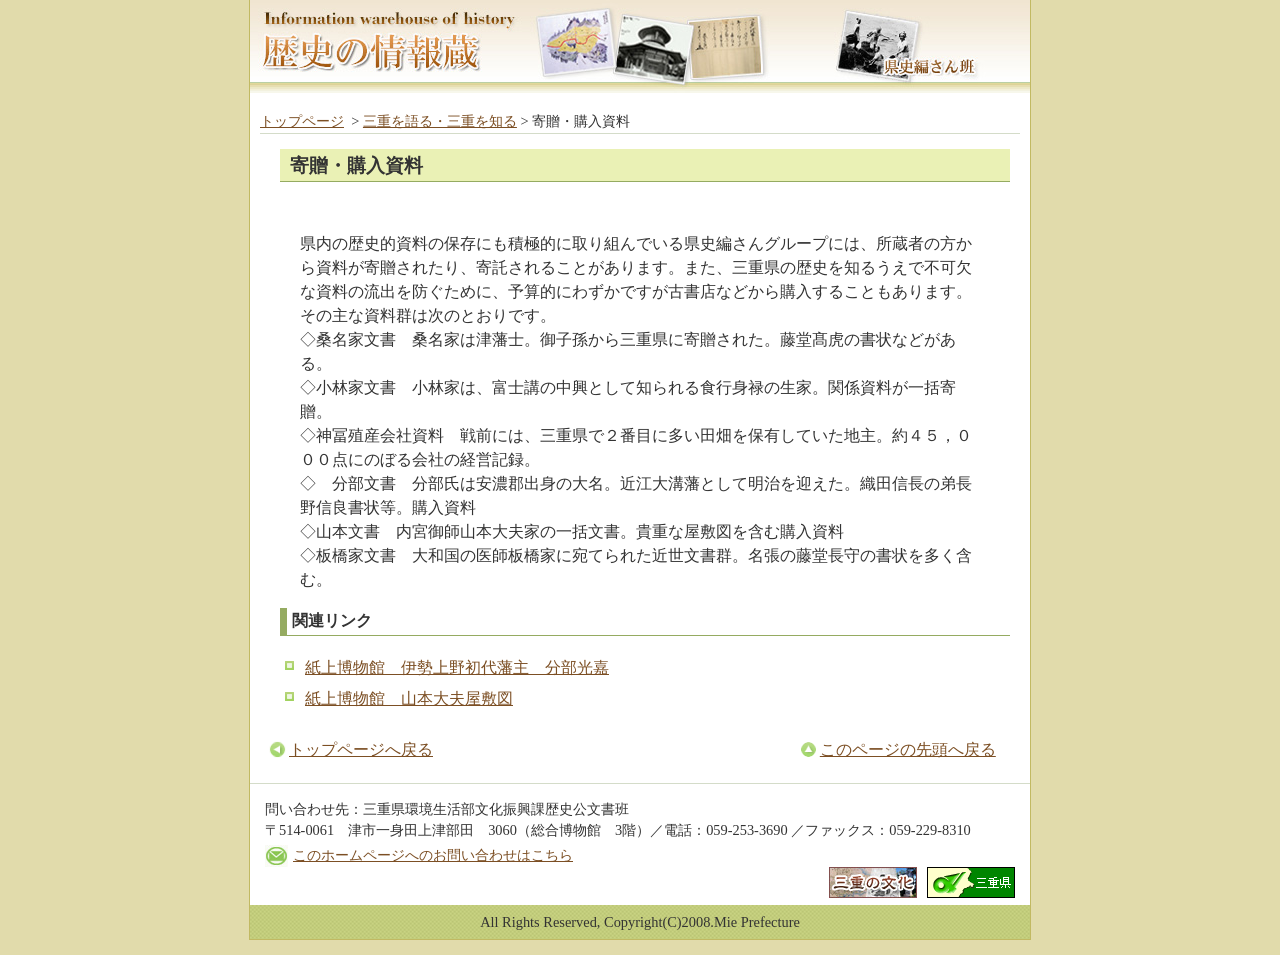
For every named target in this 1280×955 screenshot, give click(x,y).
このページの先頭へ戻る (908, 749)
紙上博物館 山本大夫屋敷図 (409, 698)
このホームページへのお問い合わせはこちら (433, 855)
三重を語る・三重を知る (440, 121)
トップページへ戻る (361, 749)
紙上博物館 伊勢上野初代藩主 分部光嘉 (457, 667)
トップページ (302, 121)
